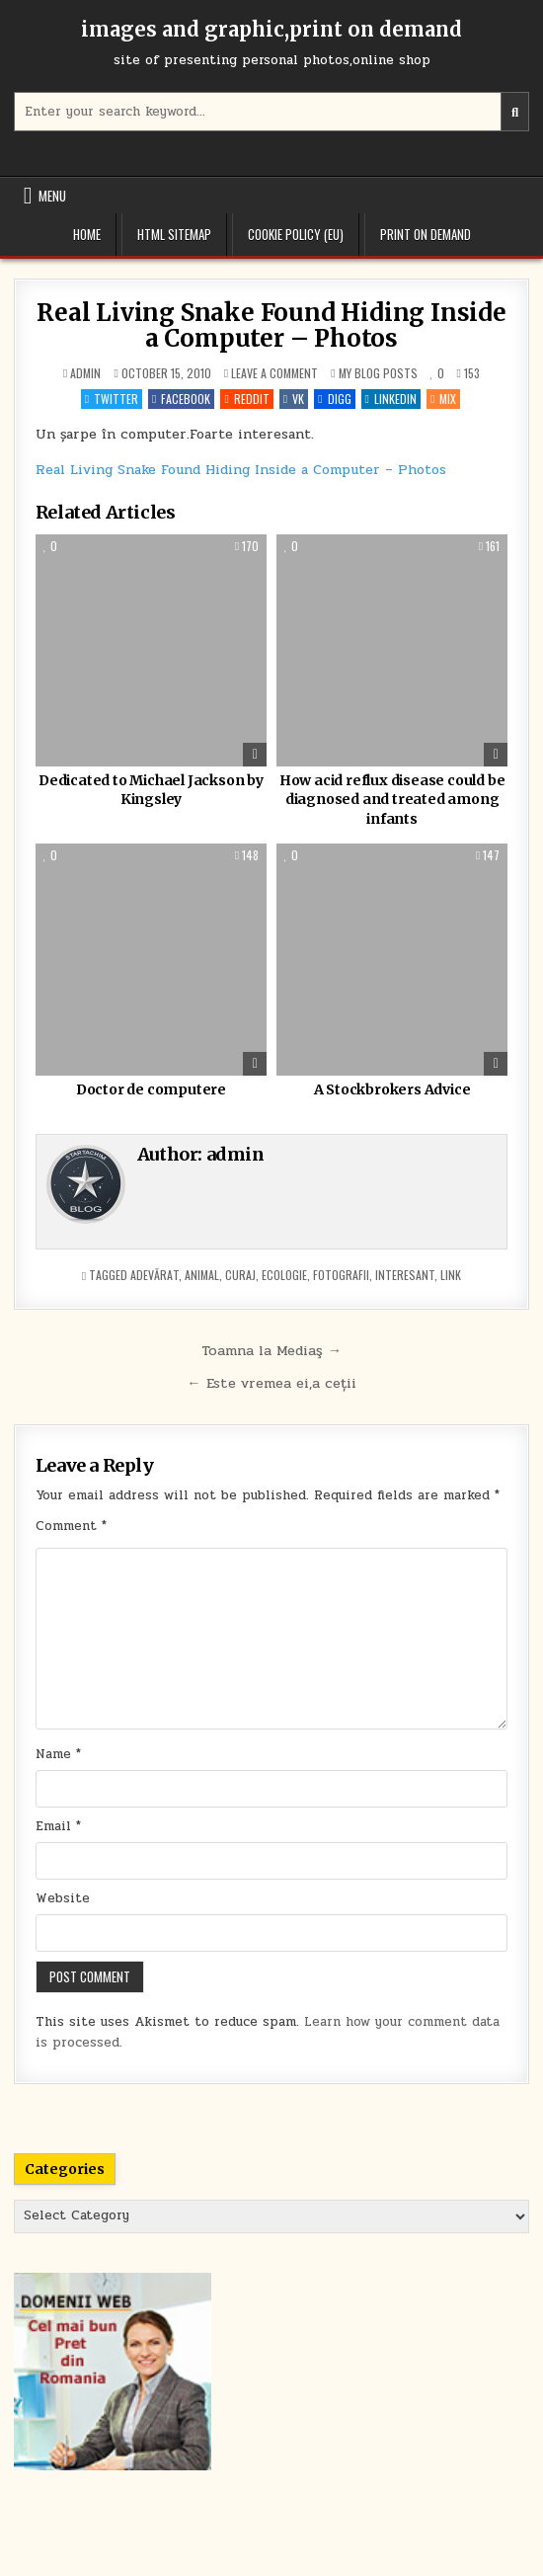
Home (87, 234)
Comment (71, 1526)
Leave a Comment (274, 373)
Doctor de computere (151, 1089)
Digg (334, 398)
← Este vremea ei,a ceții (271, 1383)
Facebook (181, 398)
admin (85, 373)
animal (202, 1274)
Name (58, 1754)
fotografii (341, 1274)
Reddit (246, 398)
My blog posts (378, 372)
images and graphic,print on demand (271, 29)
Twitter (111, 398)
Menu (52, 195)
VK (293, 398)
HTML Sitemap (174, 234)
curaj (240, 1274)
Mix (443, 398)
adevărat (154, 1274)
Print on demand (425, 234)
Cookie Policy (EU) (296, 234)
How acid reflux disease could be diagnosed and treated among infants (392, 799)
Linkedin (391, 398)
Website (63, 1898)
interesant (404, 1274)
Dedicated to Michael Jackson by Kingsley (151, 790)
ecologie (284, 1274)
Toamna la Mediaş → (271, 1350)
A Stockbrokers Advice (392, 1089)
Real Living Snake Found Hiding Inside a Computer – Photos (271, 325)
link (450, 1274)
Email (58, 1826)
